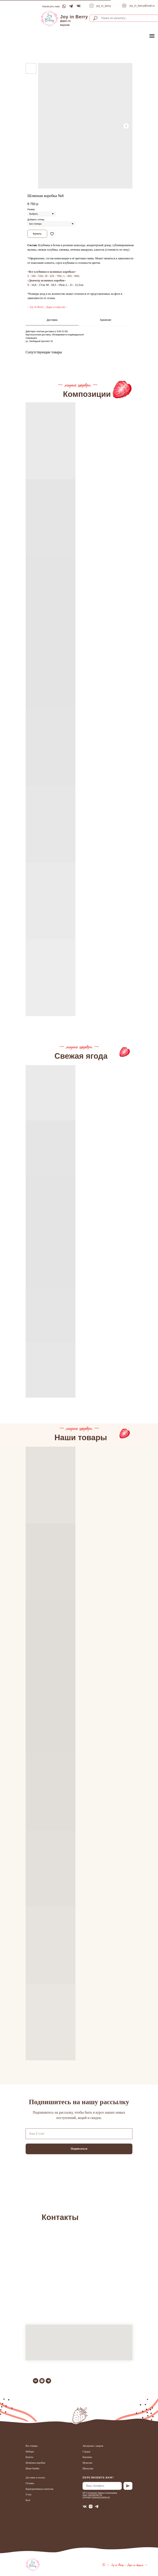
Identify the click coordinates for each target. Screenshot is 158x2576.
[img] (49, 18)
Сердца (86, 2451)
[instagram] (42, 2380)
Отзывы (30, 2483)
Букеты (29, 2457)
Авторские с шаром (93, 2446)
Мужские (87, 2462)
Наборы (30, 2451)
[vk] (35, 2380)
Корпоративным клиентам (39, 2489)
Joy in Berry (74, 16)
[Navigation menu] (151, 36)
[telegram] (48, 2380)
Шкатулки (88, 2468)
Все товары (32, 2446)
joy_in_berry (103, 5)
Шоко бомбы (33, 2468)
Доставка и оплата (35, 2477)
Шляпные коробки (35, 2462)
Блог (28, 2500)
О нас (29, 2494)
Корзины (87, 2457)
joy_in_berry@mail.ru (142, 5)
